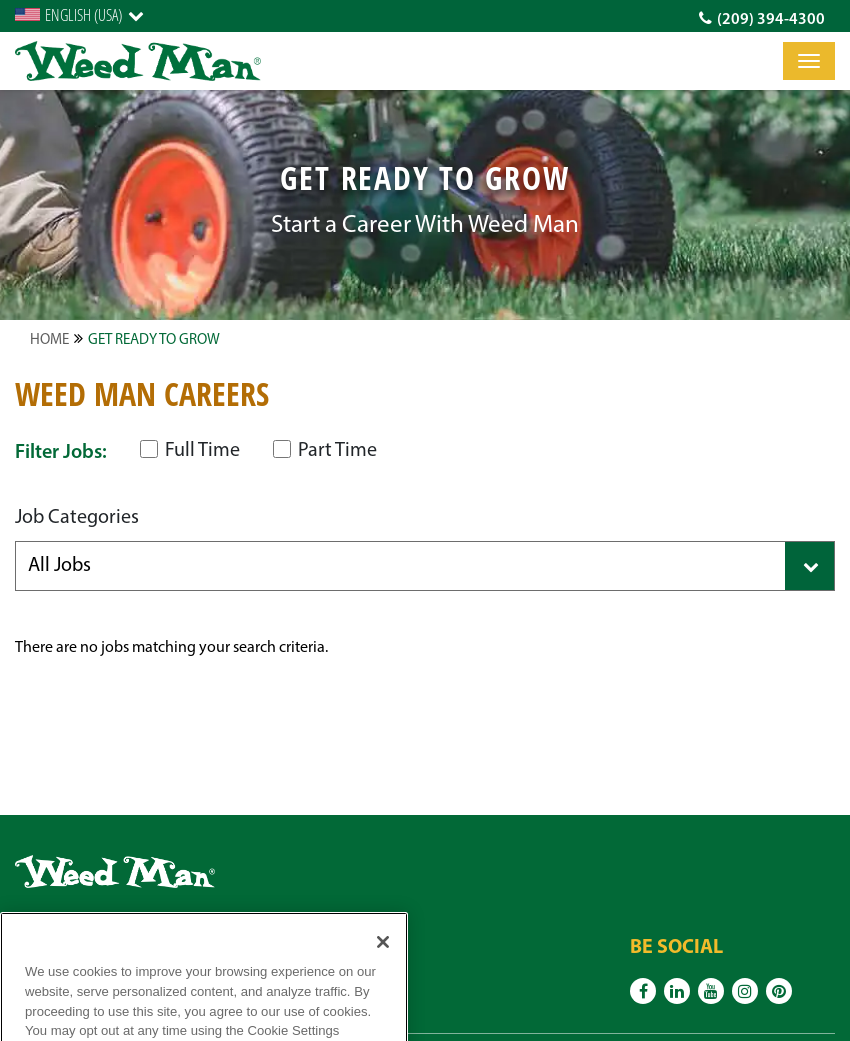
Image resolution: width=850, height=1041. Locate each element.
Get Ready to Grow (154, 340)
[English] (79, 15)
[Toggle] (809, 61)
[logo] (138, 61)
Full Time (190, 450)
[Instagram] (745, 991)
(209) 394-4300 (762, 19)
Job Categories (77, 518)
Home (49, 340)
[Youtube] (711, 991)
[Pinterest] (779, 991)
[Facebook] (643, 991)
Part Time (325, 450)
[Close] (383, 961)
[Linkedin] (677, 991)
